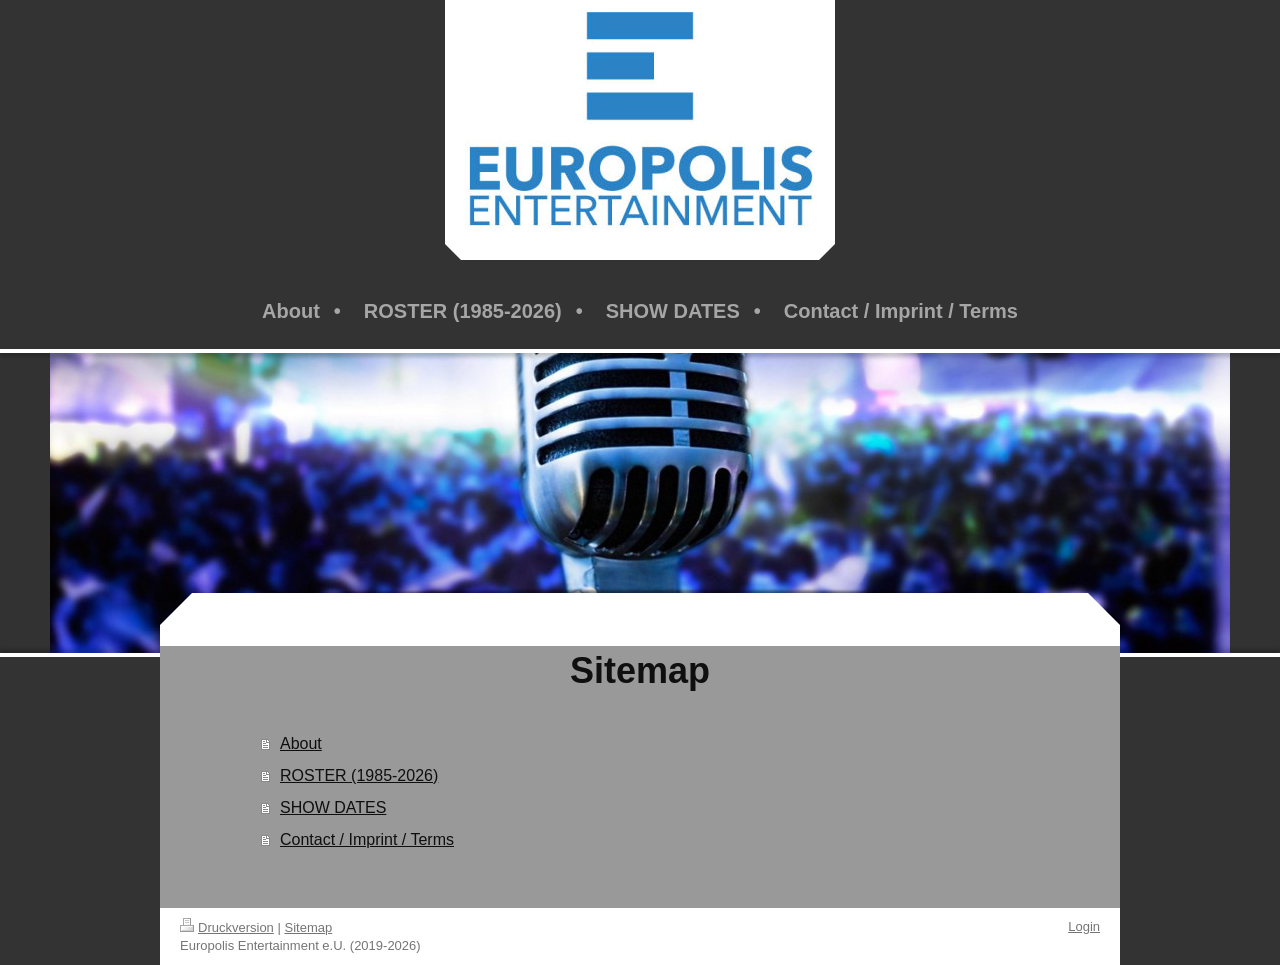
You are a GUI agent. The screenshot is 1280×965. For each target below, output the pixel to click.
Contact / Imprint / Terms (367, 839)
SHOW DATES (333, 807)
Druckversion (227, 927)
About (301, 743)
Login (1084, 926)
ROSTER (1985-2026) (359, 775)
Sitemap (309, 927)
